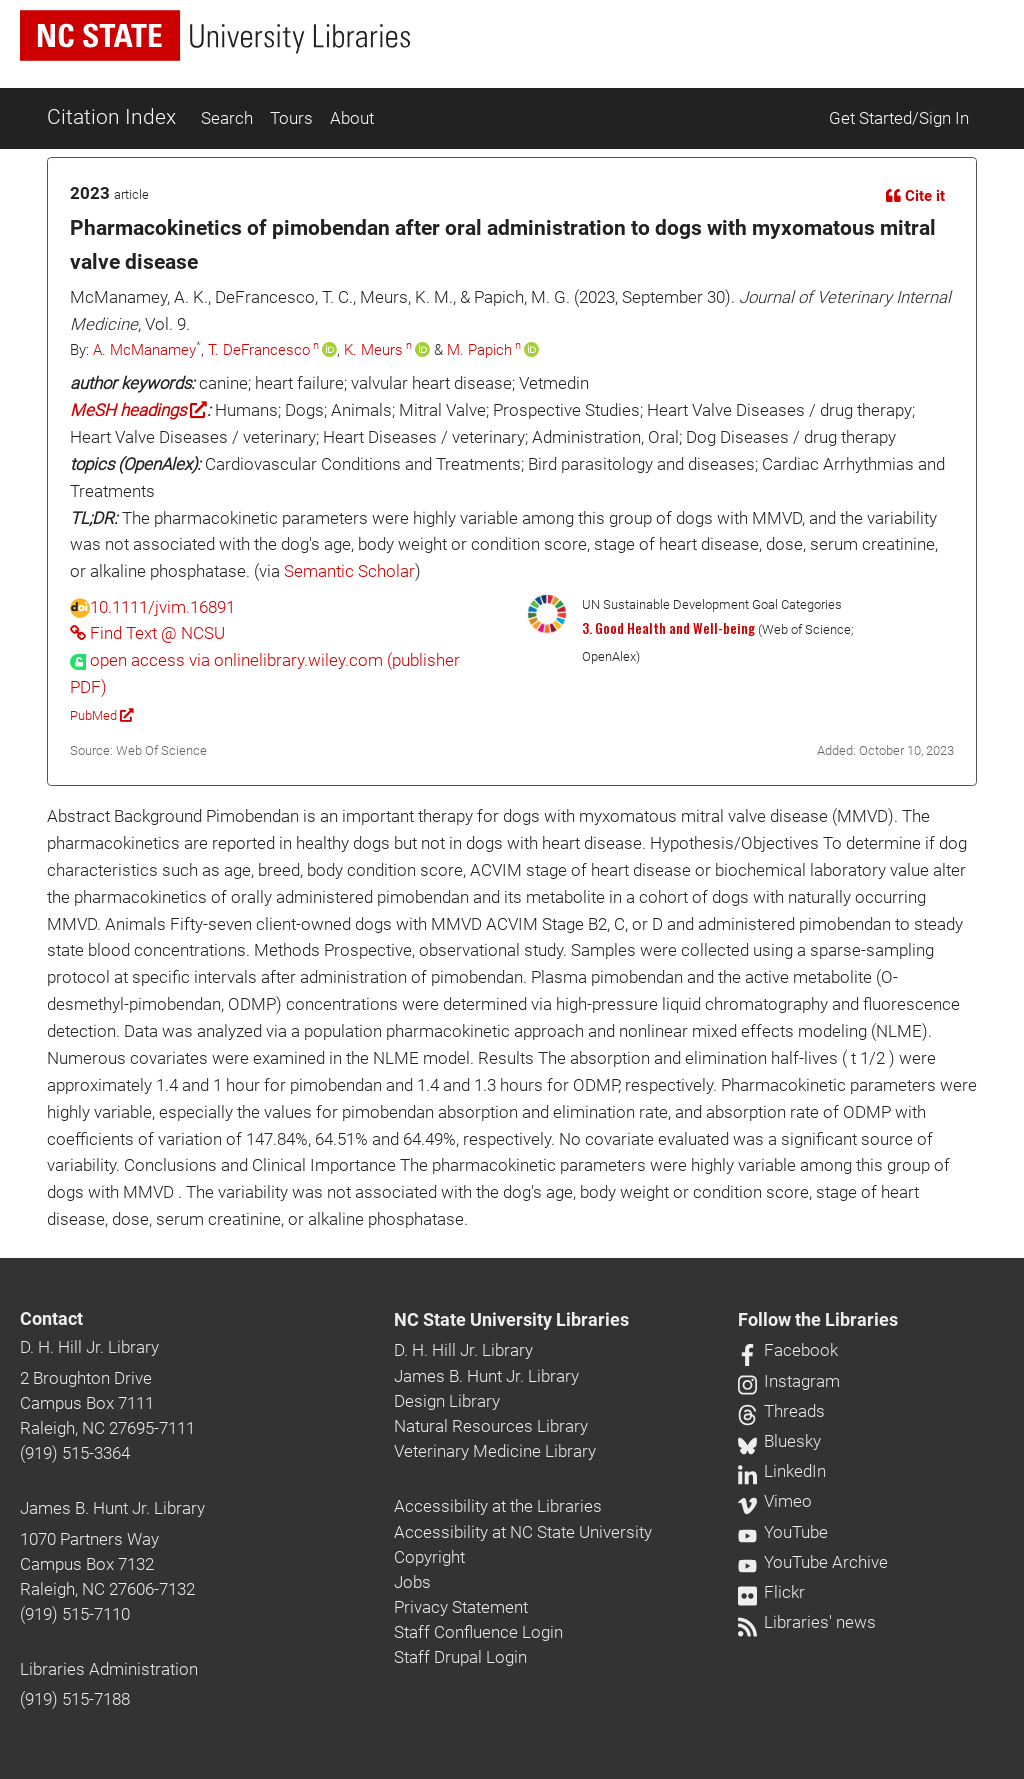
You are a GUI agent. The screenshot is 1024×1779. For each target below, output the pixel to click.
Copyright (429, 1557)
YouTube (783, 1532)
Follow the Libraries (818, 1320)
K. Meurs (373, 350)
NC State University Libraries (511, 1320)
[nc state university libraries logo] (215, 35)
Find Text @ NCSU (147, 633)
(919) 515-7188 (75, 1699)
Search (227, 118)
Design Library (447, 1401)
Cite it (915, 196)
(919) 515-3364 (75, 1453)
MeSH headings (138, 410)
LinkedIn (782, 1471)
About (352, 118)
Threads (781, 1411)
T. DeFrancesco (259, 350)
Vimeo (775, 1501)
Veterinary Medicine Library (495, 1451)
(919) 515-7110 (75, 1614)
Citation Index (111, 117)
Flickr (771, 1592)
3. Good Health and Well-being (668, 628)
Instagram (789, 1381)
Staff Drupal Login (460, 1657)
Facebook (788, 1350)
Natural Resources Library (491, 1426)
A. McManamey (144, 350)
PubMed (101, 715)
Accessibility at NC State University (523, 1532)
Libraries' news (807, 1622)
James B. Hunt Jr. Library (112, 1508)
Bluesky (779, 1441)
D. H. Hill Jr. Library (89, 1347)
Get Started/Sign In (899, 118)
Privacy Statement (461, 1607)
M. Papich (479, 350)
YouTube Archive (813, 1562)
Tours (291, 118)
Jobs (412, 1582)
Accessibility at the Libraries (498, 1506)
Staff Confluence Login (478, 1632)
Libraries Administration (109, 1669)
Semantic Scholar (349, 571)
